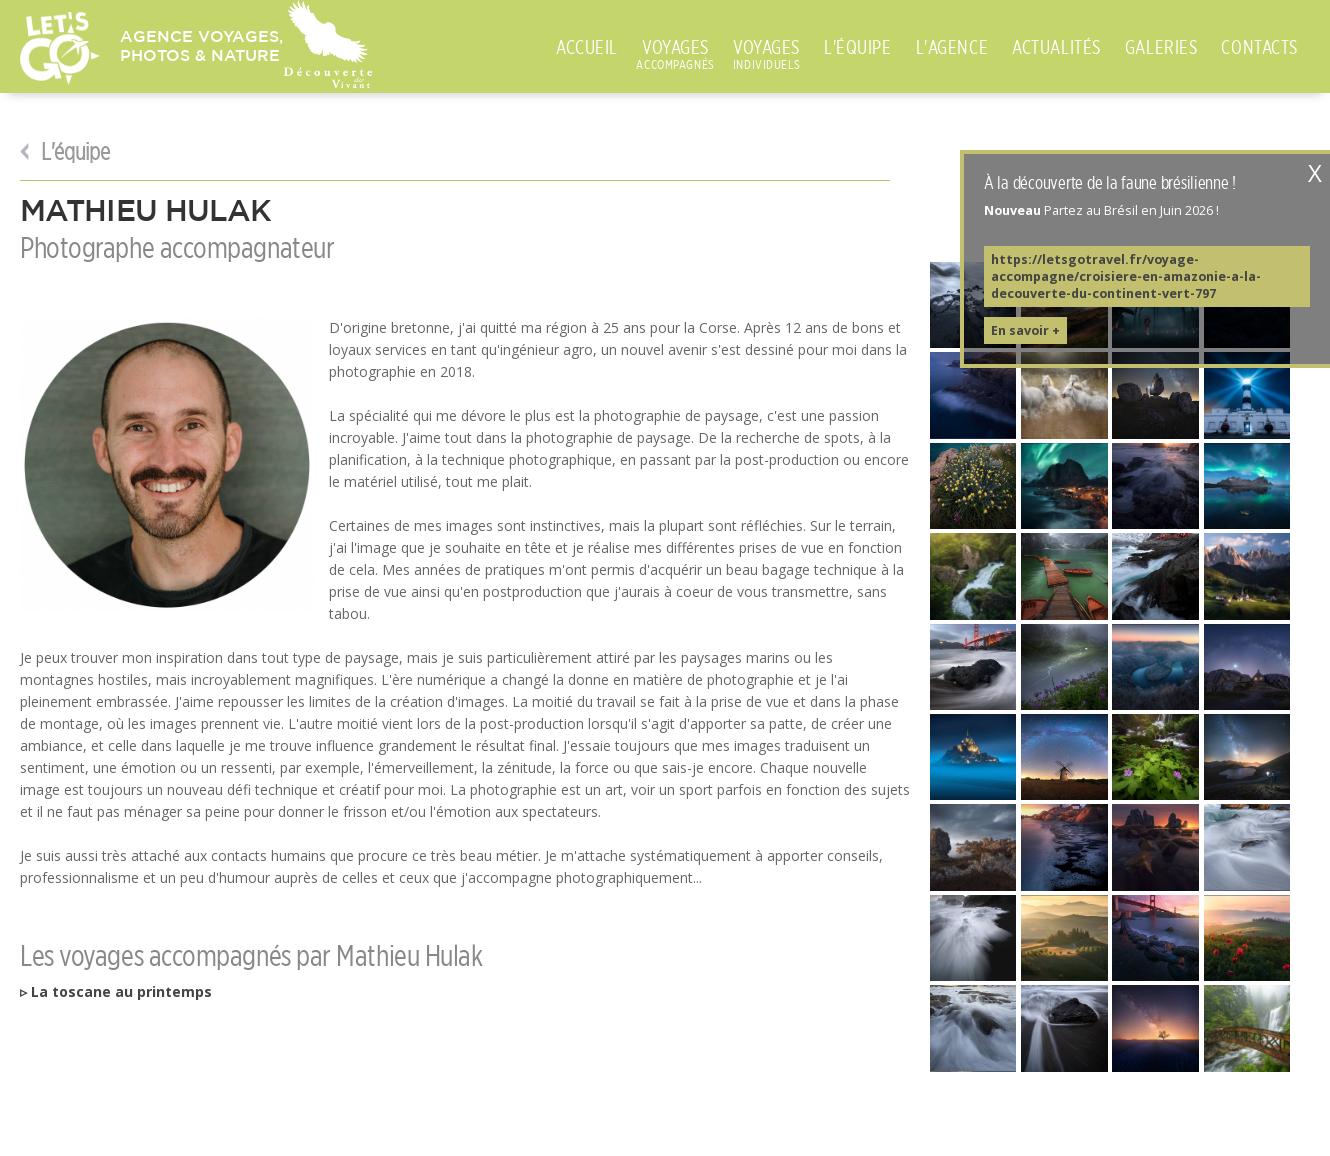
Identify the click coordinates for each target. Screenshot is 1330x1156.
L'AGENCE (952, 47)
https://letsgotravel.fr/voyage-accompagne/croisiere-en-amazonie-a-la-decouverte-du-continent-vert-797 (1126, 276)
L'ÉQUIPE (858, 47)
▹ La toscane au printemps (116, 991)
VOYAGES (675, 48)
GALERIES (1161, 47)
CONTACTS (1259, 47)
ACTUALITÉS (1056, 47)
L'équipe (72, 152)
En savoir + (1025, 330)
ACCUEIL (587, 47)
